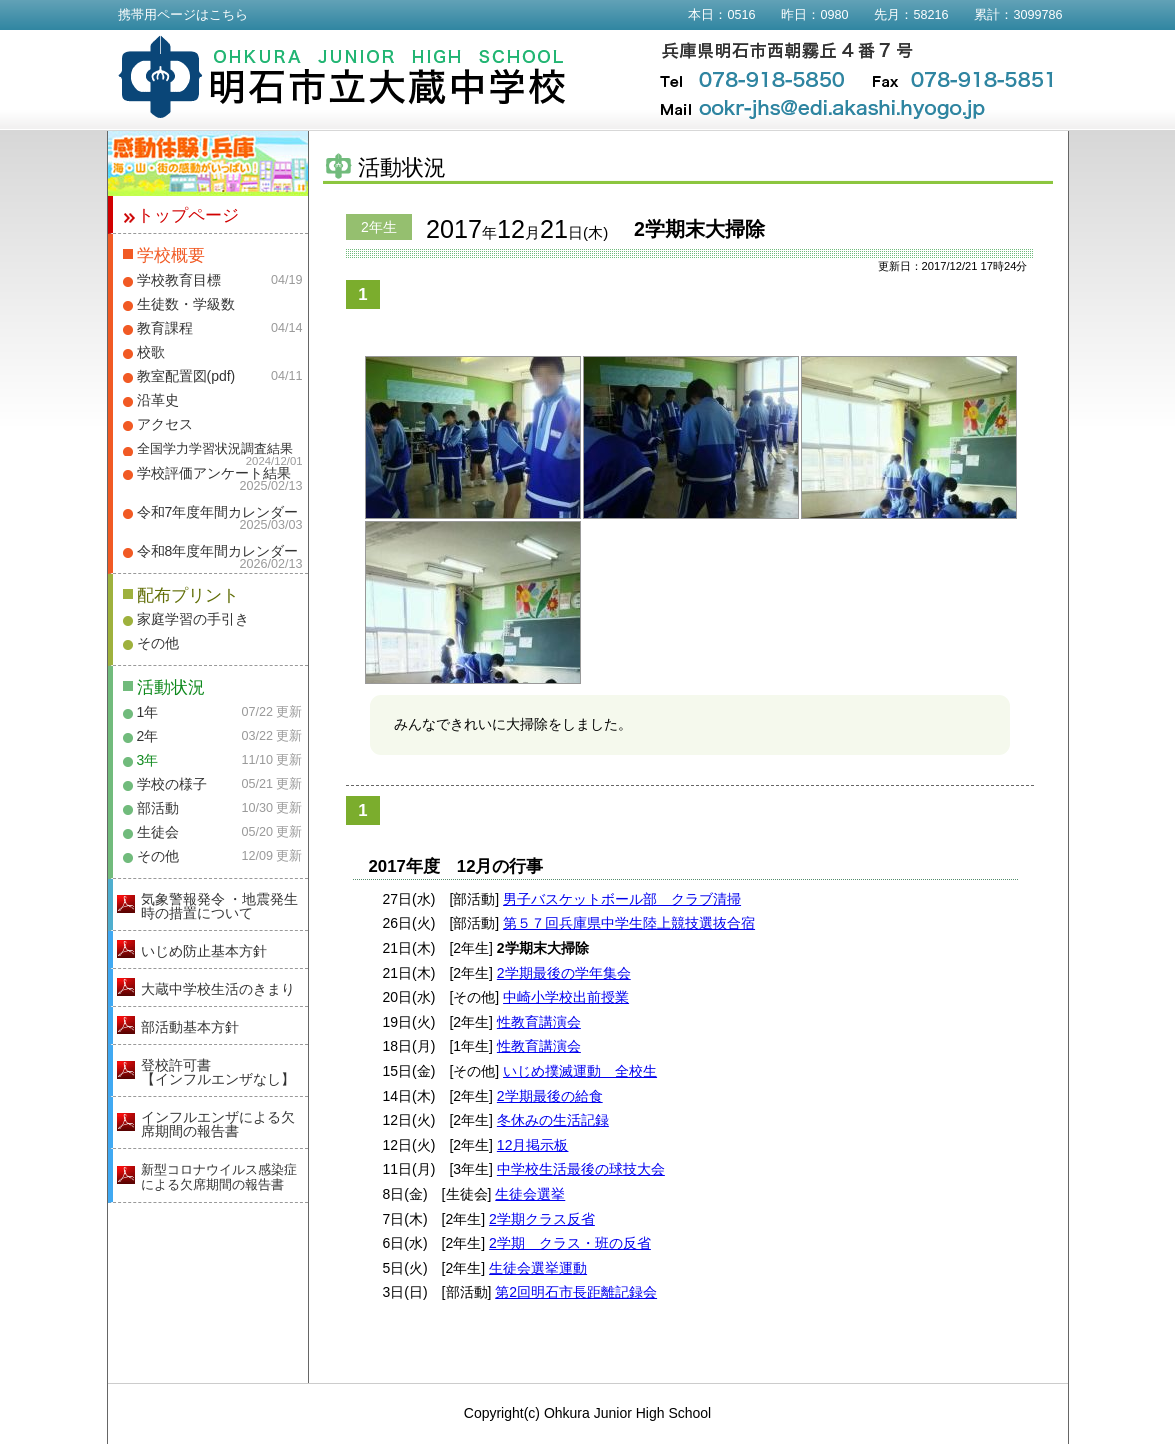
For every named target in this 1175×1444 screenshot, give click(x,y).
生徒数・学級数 (186, 304)
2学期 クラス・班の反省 (570, 1243)
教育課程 (165, 328)
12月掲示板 (533, 1145)
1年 (148, 712)
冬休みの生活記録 (553, 1120)
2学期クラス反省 (542, 1219)
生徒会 (158, 832)
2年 (148, 736)
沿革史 (158, 400)
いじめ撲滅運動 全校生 (580, 1071)
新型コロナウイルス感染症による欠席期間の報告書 (219, 1177)
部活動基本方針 (190, 1027)
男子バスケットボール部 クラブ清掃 (622, 899)
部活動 (158, 808)
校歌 (151, 352)
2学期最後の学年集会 (564, 973)
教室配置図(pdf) (186, 376)
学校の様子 (172, 784)
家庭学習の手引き (193, 619)
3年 (148, 760)
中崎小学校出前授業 (566, 997)
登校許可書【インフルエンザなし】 (218, 1072)
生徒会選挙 (530, 1194)
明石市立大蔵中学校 (342, 77)
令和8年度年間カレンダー (218, 551)
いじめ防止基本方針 (204, 951)
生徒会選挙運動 (538, 1268)
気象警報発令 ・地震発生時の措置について (220, 906)
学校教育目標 (179, 280)
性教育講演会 (539, 1022)
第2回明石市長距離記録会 (576, 1292)
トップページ (188, 215)
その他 (158, 643)
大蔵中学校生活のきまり (218, 989)
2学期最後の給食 (550, 1096)
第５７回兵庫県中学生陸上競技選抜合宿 (629, 923)
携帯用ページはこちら (183, 15)
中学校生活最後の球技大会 (581, 1169)
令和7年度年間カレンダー (218, 512)
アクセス (165, 424)
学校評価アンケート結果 (214, 473)
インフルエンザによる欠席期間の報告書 (218, 1124)
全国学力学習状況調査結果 (215, 449)
